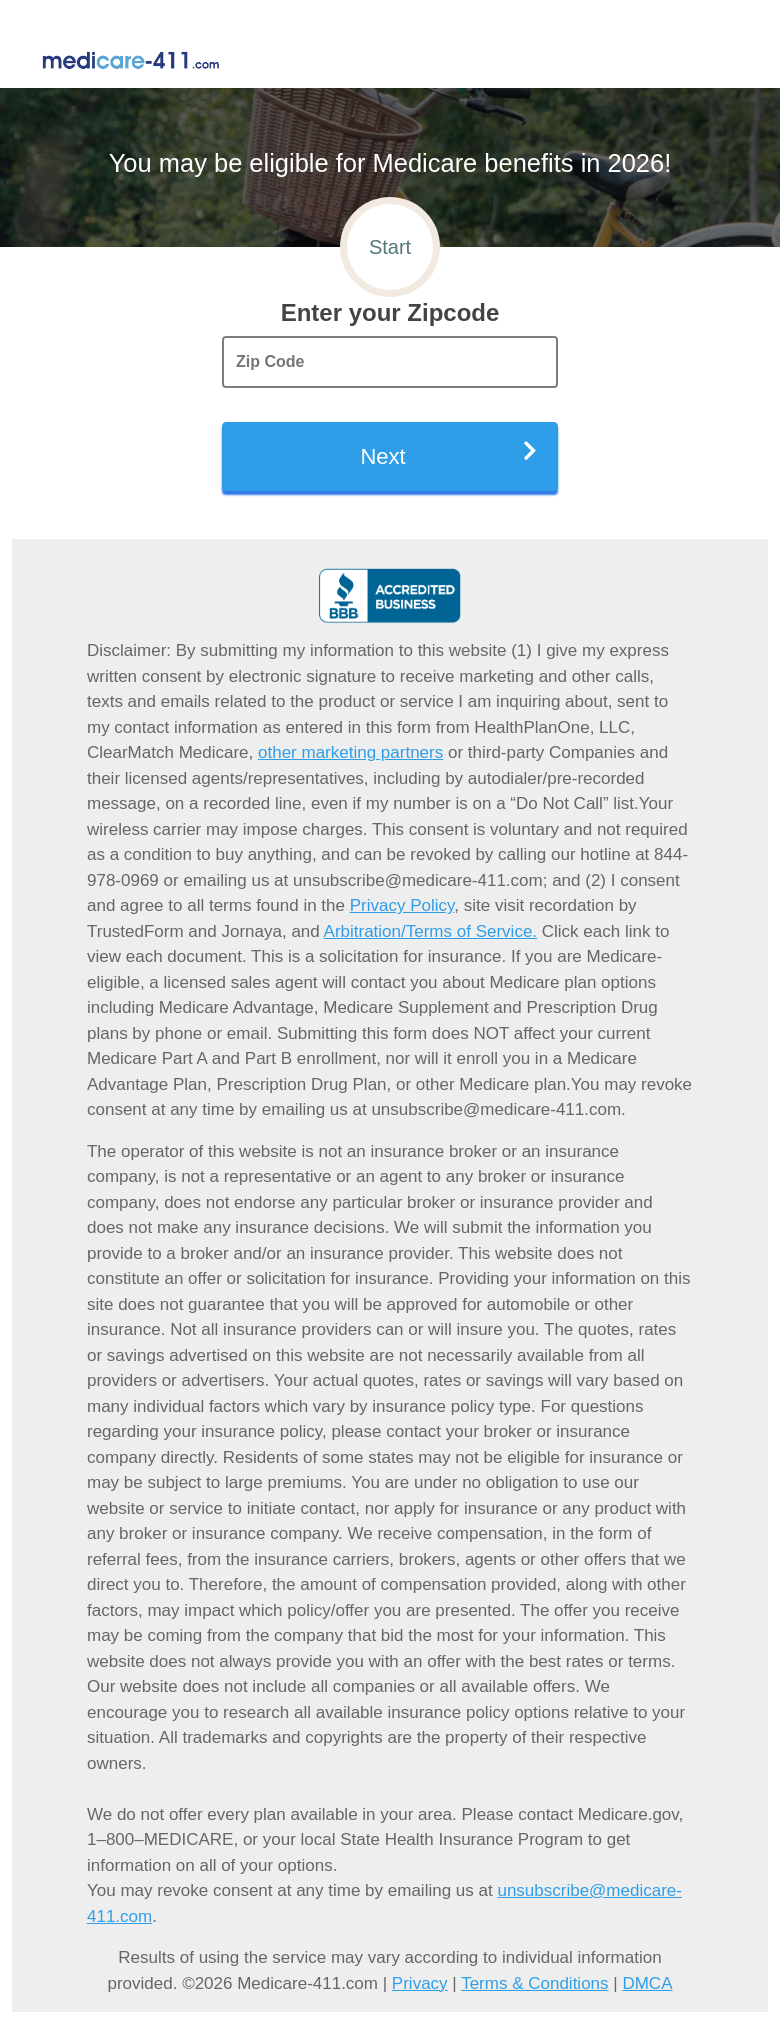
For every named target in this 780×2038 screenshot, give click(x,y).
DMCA (647, 1983)
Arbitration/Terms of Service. (431, 931)
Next (448, 454)
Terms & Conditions (534, 1983)
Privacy (420, 1983)
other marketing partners (350, 752)
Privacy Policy (402, 905)
